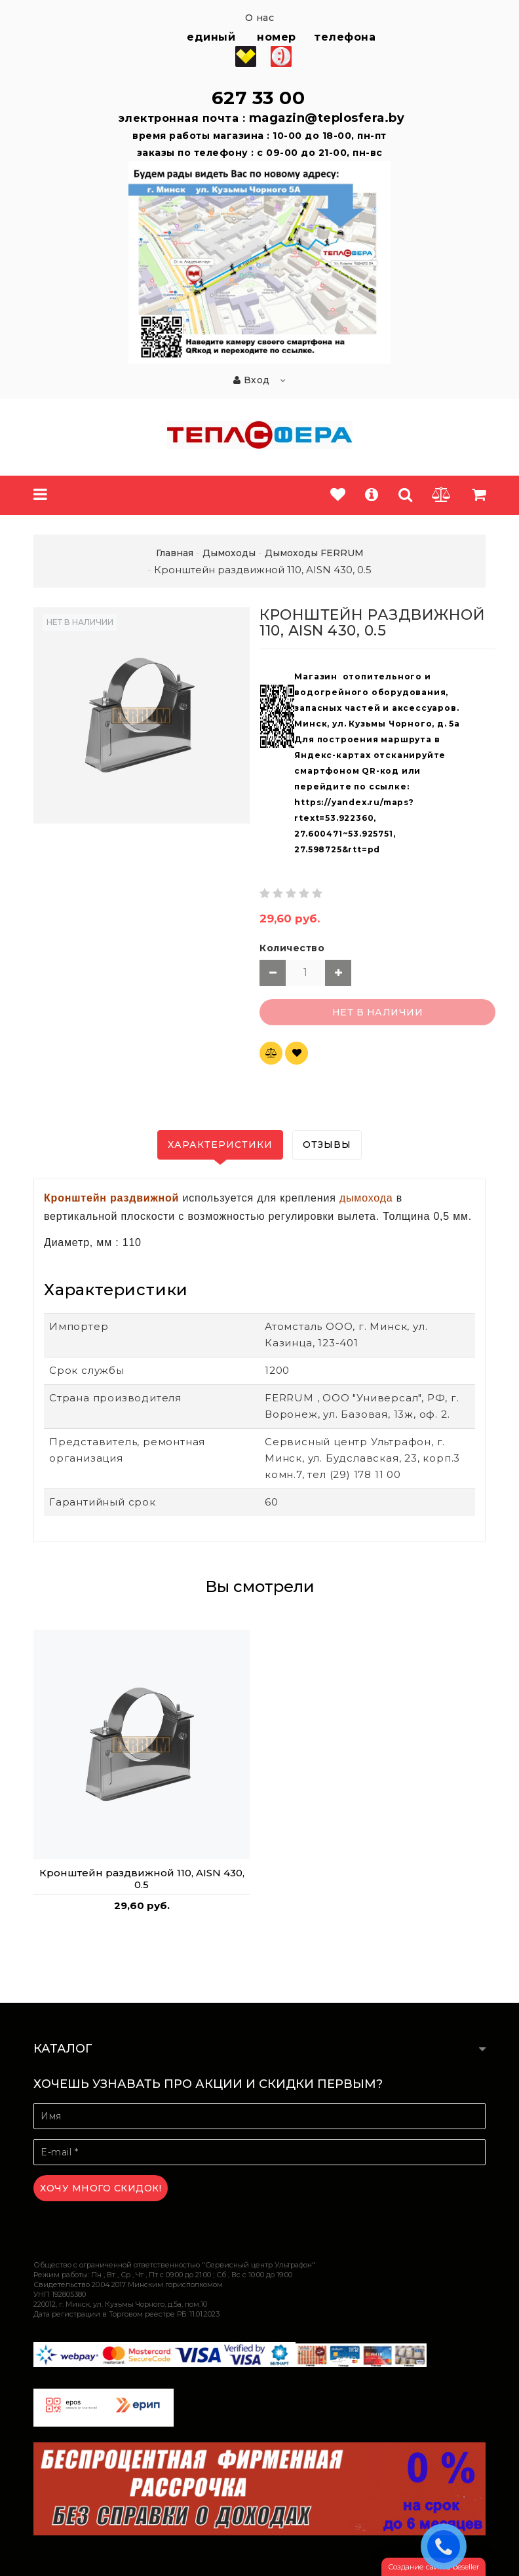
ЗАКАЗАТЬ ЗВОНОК (447, 2545)
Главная (174, 553)
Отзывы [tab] (327, 1144)
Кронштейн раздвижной (111, 1197)
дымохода (366, 1197)
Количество (292, 948)
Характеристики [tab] (220, 1144)
